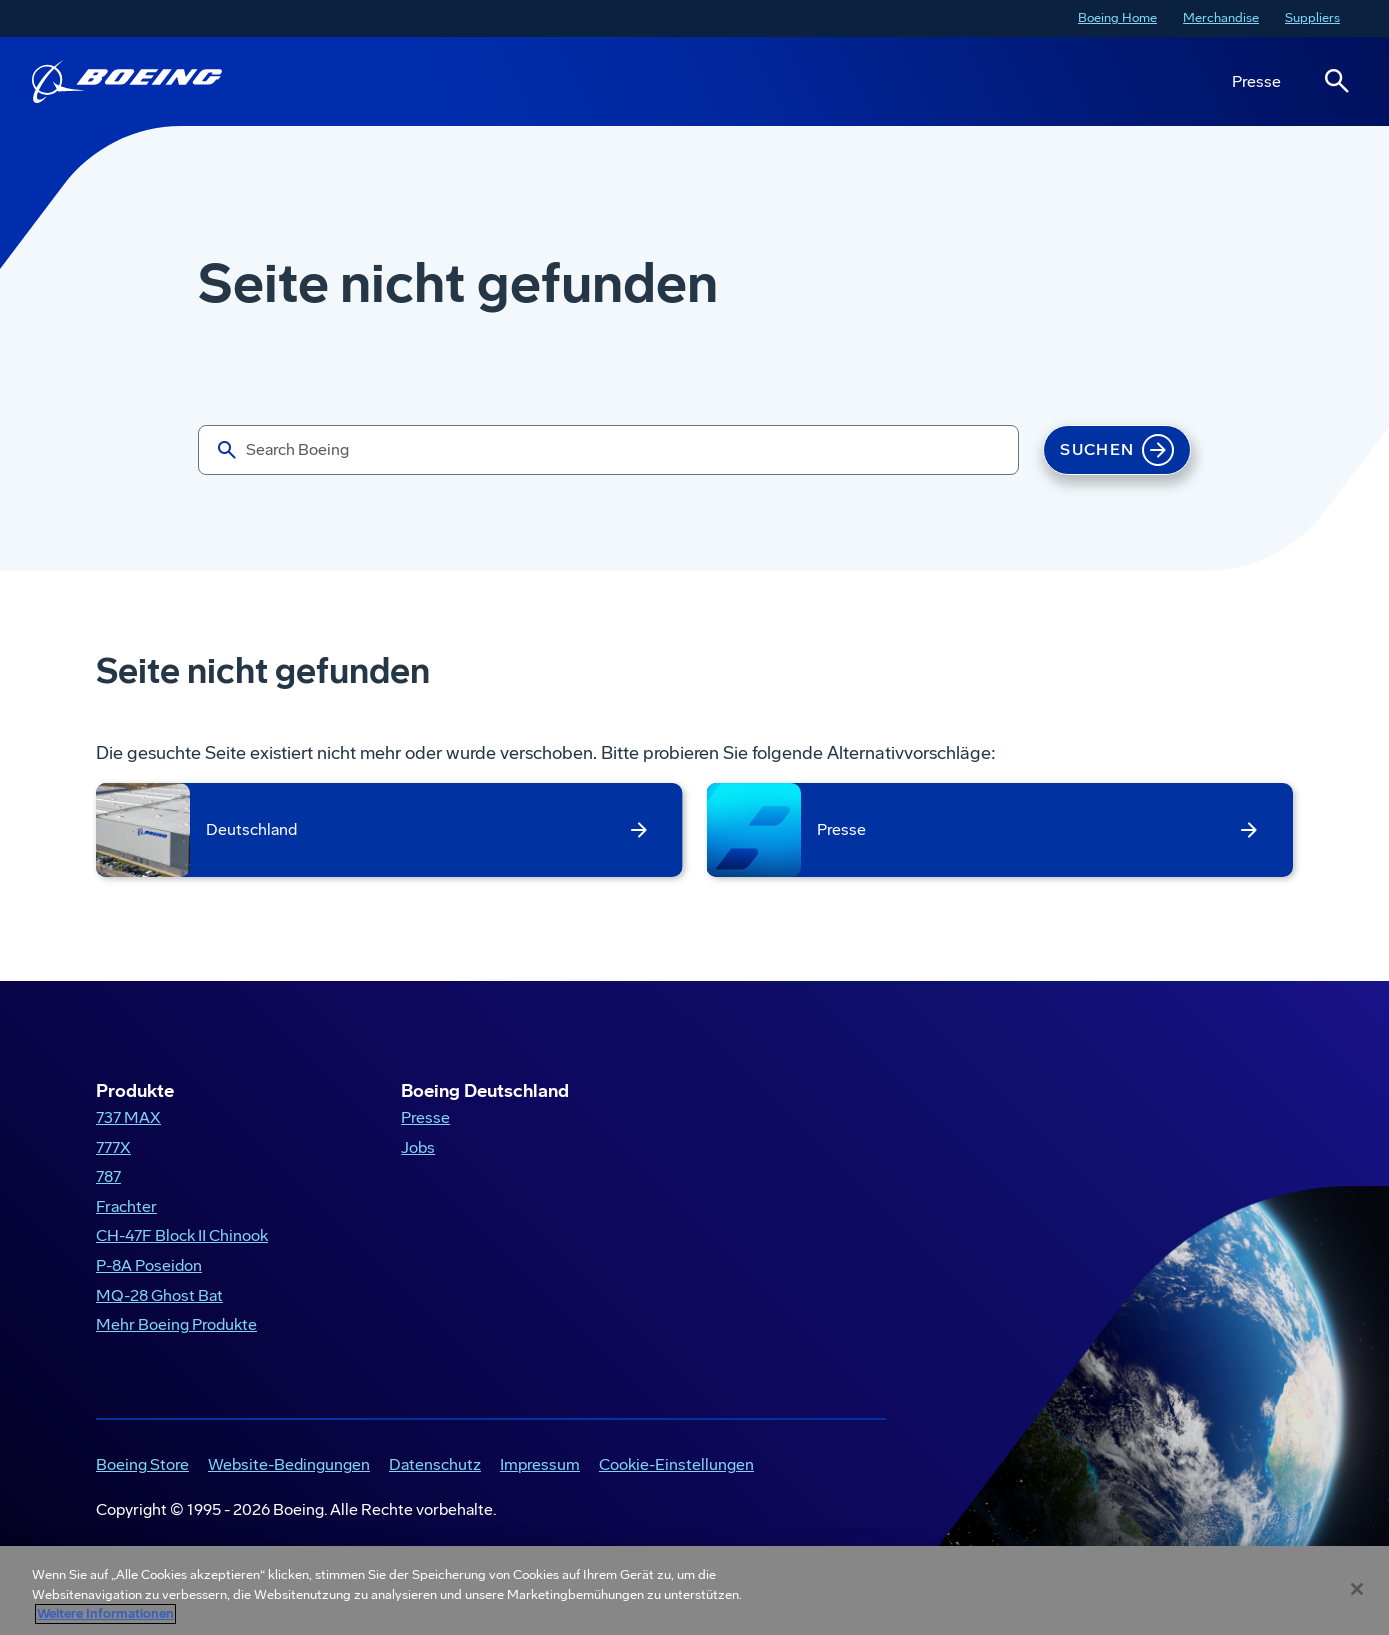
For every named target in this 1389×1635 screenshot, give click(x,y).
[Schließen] (1357, 1589)
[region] (694, 1590)
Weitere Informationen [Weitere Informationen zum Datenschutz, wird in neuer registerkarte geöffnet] (105, 1614)
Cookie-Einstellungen (676, 1464)
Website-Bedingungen (289, 1464)
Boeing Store (142, 1464)
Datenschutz (435, 1464)
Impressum (540, 1464)
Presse (1256, 81)
